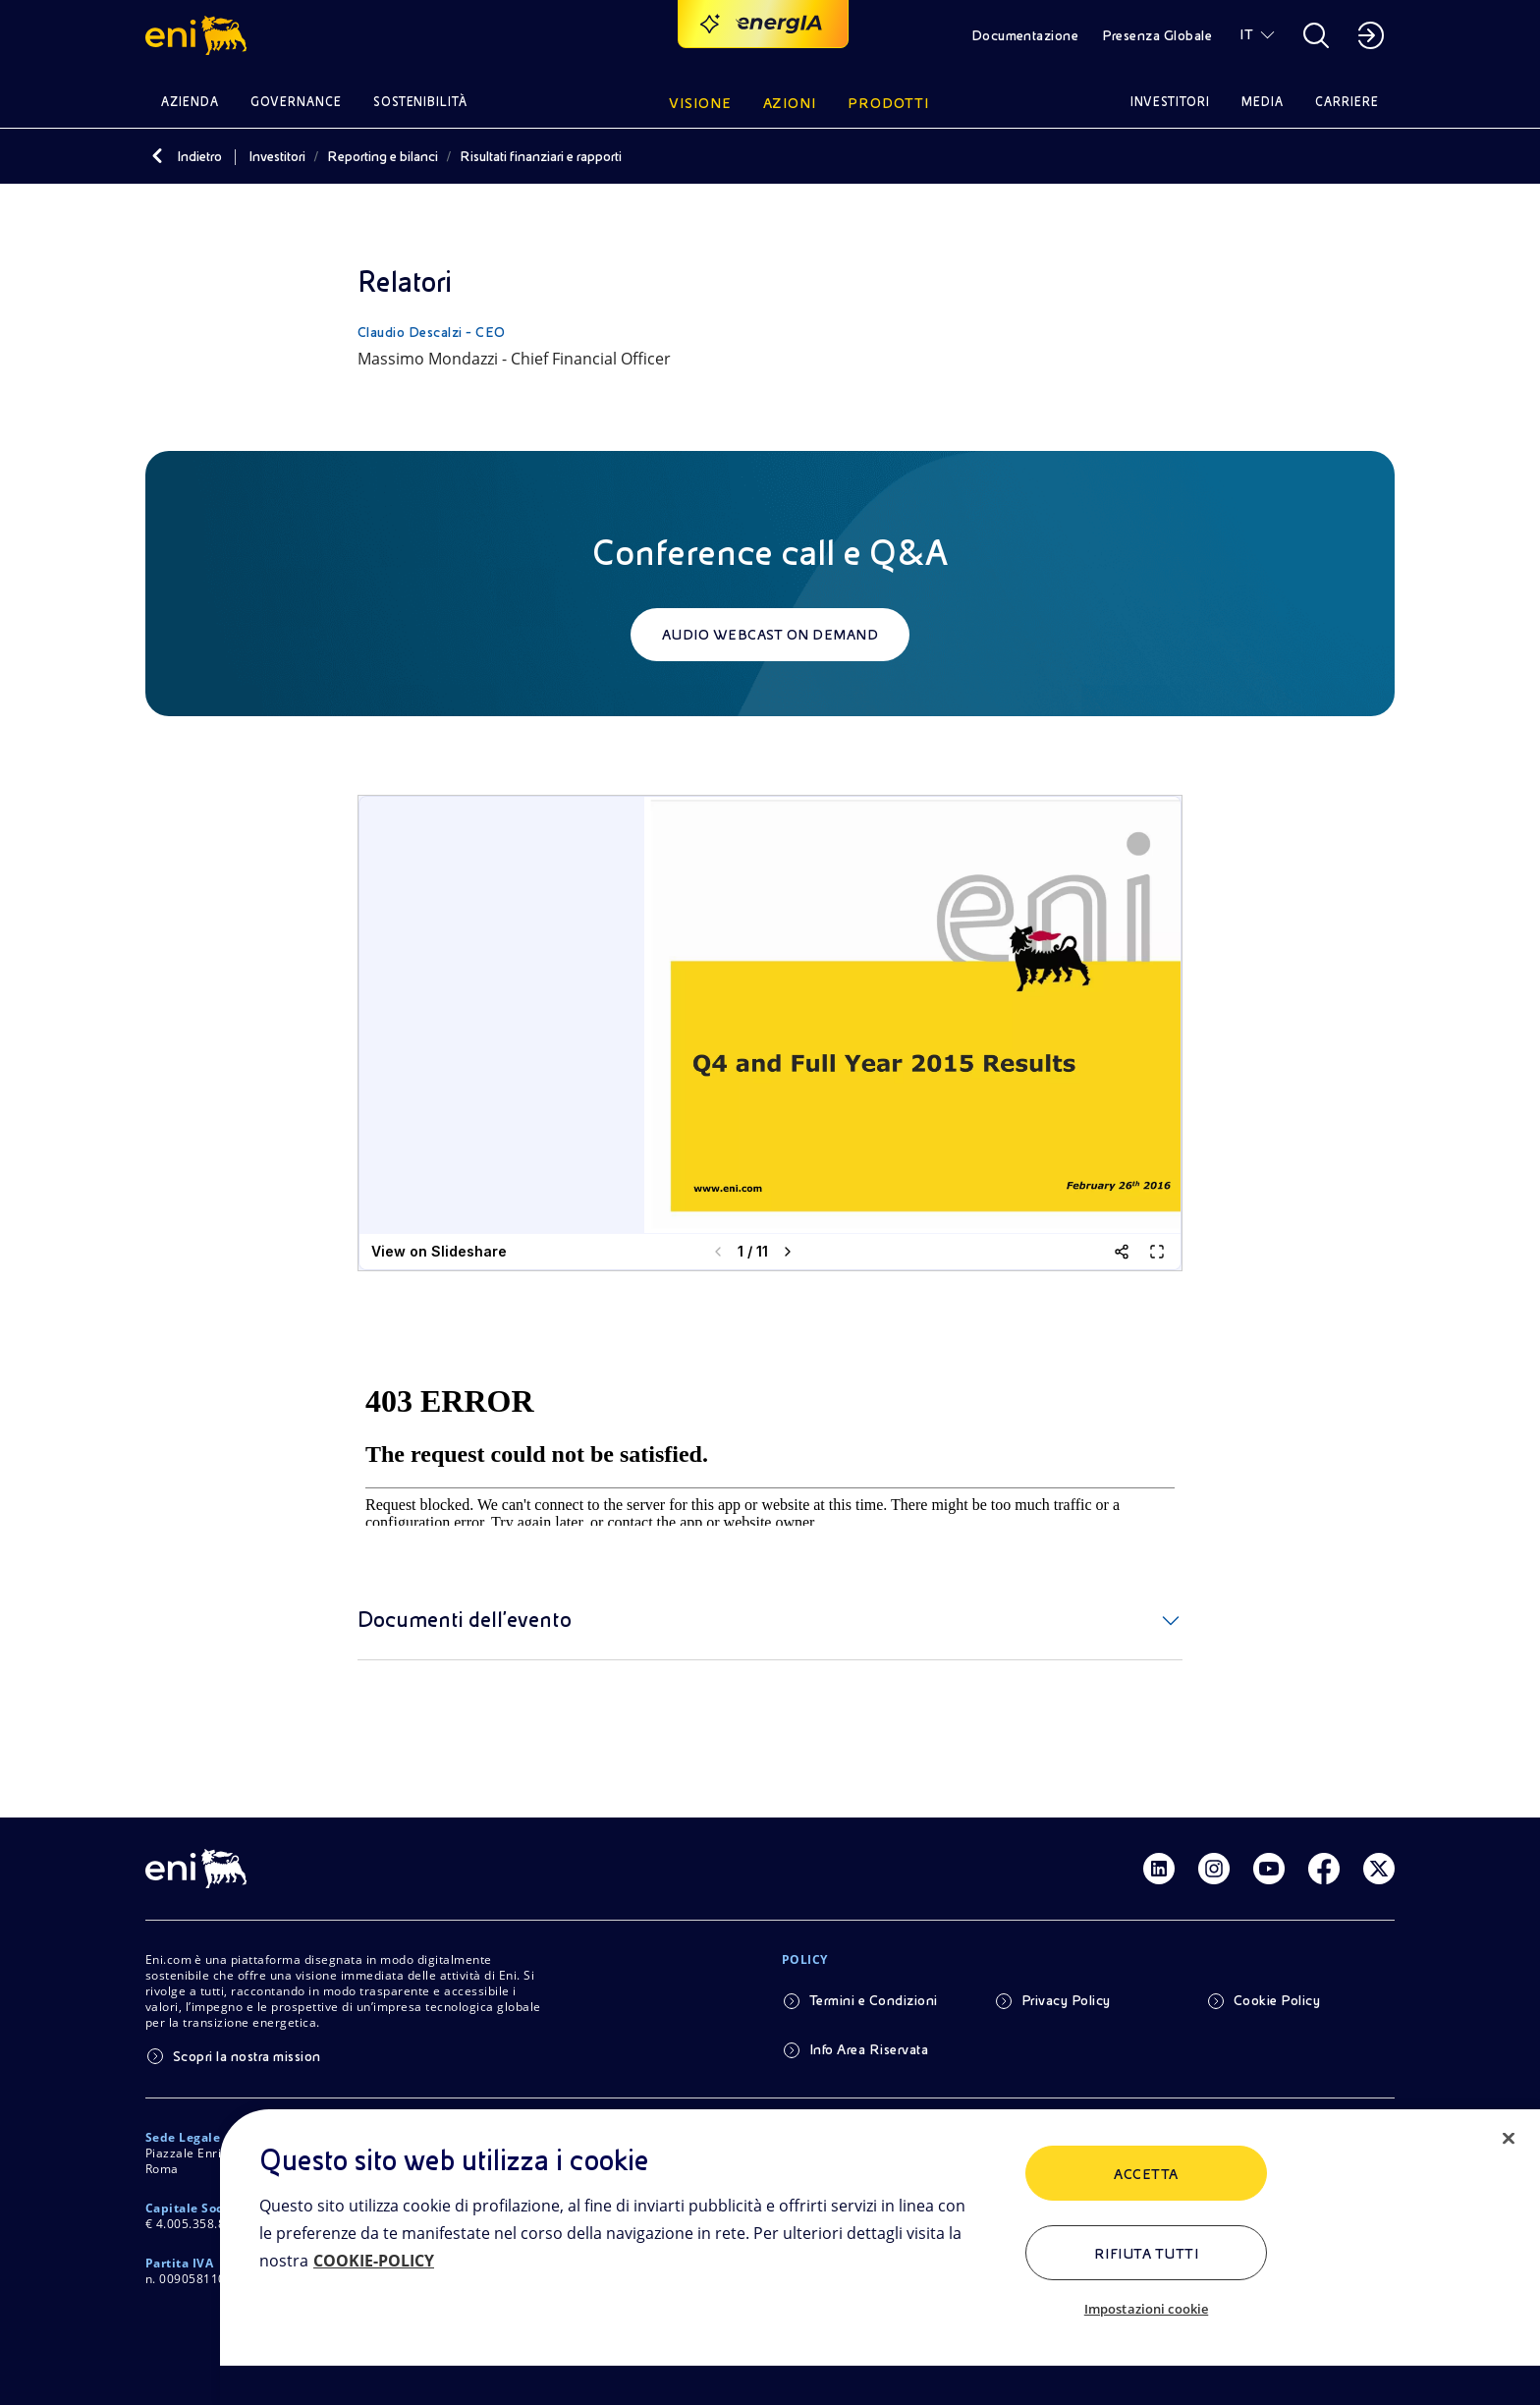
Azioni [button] (790, 103)
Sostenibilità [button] (420, 101)
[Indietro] (157, 156)
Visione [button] (700, 103)
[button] (198, 35)
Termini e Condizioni (873, 2000)
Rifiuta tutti (1146, 2254)
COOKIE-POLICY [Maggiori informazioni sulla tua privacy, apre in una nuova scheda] (373, 2260)
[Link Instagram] (1214, 1868)
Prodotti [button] (888, 103)
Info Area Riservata (868, 2049)
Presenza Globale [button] (1157, 35)
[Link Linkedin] (1159, 1868)
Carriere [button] (1347, 101)
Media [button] (1262, 101)
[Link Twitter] (1379, 1868)
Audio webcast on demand (770, 635)
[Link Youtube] (1269, 1868)
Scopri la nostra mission (247, 2056)
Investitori (276, 156)
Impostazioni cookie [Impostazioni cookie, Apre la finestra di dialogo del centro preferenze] (1146, 2309)
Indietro (199, 156)
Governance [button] (296, 101)
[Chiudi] (1508, 2138)
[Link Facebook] (1324, 1868)
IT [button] (1246, 34)
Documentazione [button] (1025, 35)
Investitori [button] (1170, 101)
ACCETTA (1146, 2174)
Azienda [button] (190, 101)
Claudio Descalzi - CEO (432, 332)
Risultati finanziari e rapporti (541, 156)
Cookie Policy (1277, 2000)
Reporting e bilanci (382, 156)
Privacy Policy (1066, 2000)
